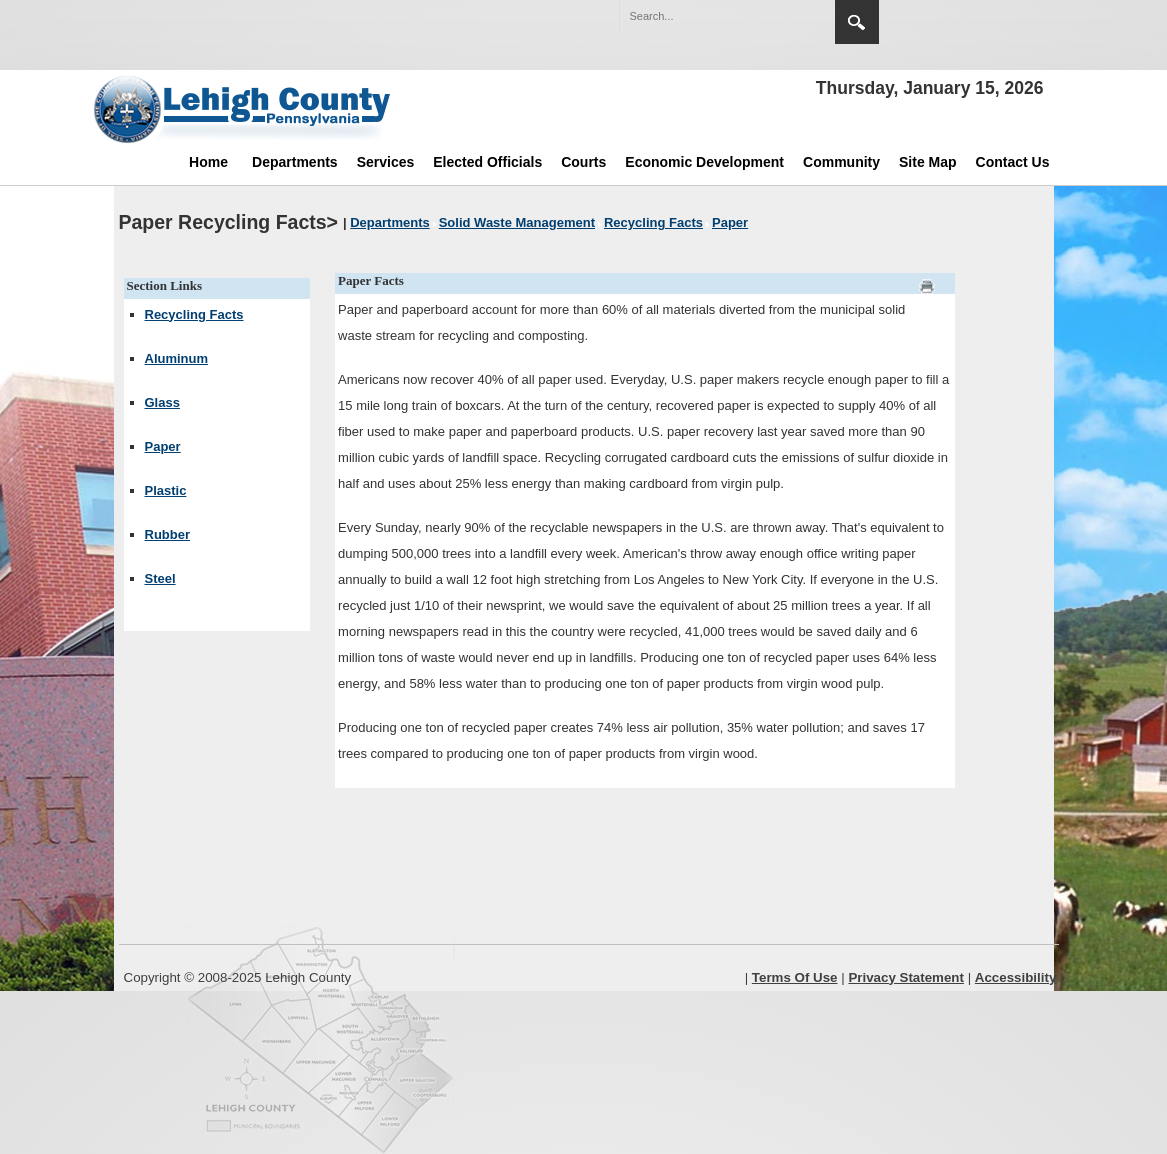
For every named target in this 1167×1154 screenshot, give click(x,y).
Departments (295, 162)
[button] (777, 15)
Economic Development (704, 162)
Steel (160, 578)
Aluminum (177, 358)
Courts (583, 162)
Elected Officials (487, 162)
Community (841, 162)
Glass (162, 402)
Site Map (928, 162)
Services (386, 162)
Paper (163, 446)
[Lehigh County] (244, 109)
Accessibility (1016, 977)
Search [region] (857, 22)
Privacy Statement (906, 977)
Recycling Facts (194, 314)
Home (208, 162)
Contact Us (1013, 162)
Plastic (166, 490)
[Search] (707, 16)
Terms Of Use (795, 977)
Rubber (168, 534)
